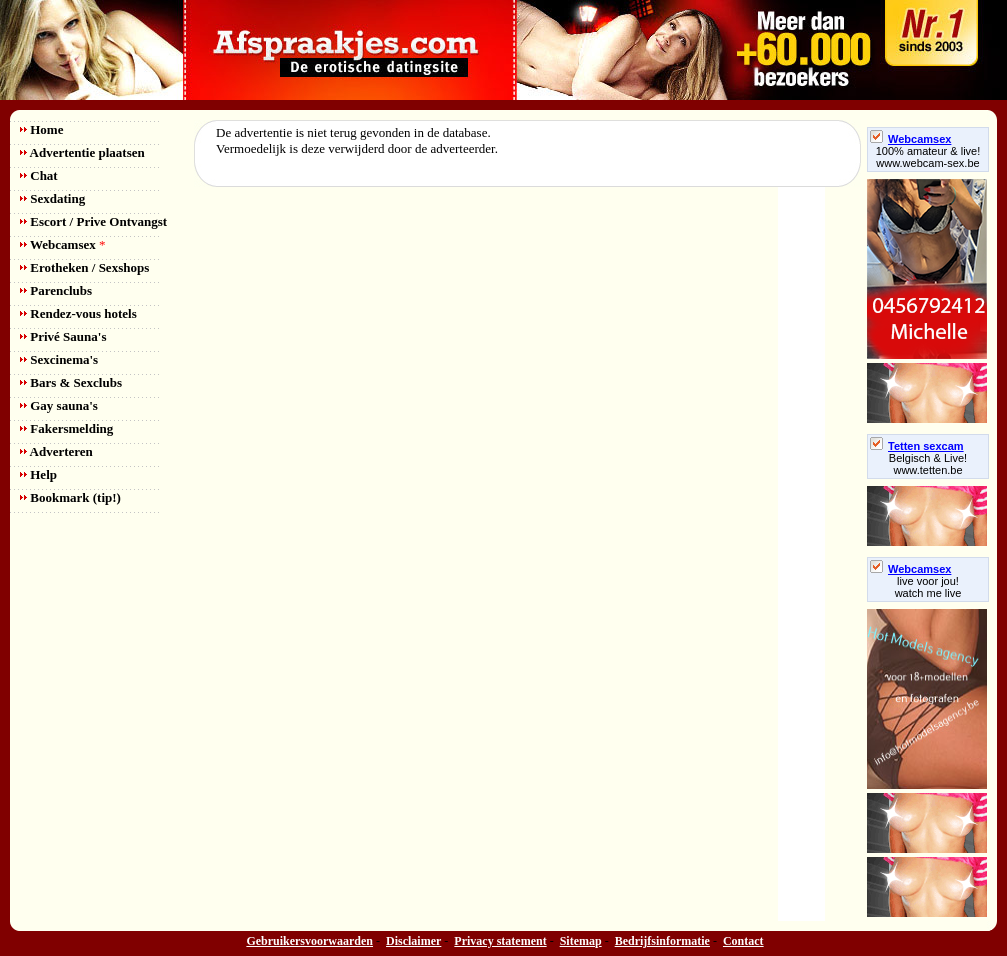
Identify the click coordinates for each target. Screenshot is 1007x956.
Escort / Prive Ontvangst (93, 221)
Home (41, 129)
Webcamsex (62, 244)
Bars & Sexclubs (71, 382)
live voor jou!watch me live (928, 587)
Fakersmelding (66, 428)
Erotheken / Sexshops (84, 267)
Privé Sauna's (63, 336)
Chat (39, 175)
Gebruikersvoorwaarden (309, 941)
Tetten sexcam (917, 446)
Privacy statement (500, 941)
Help (38, 474)
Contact (743, 941)
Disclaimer (413, 941)
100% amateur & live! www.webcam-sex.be (928, 157)
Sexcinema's (59, 359)
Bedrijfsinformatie (662, 941)
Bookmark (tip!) (70, 497)
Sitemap (581, 941)
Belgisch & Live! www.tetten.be (928, 464)
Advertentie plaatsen (82, 152)
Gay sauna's (59, 405)
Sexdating (52, 198)
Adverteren (56, 451)
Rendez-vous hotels (78, 313)
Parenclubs (56, 290)
